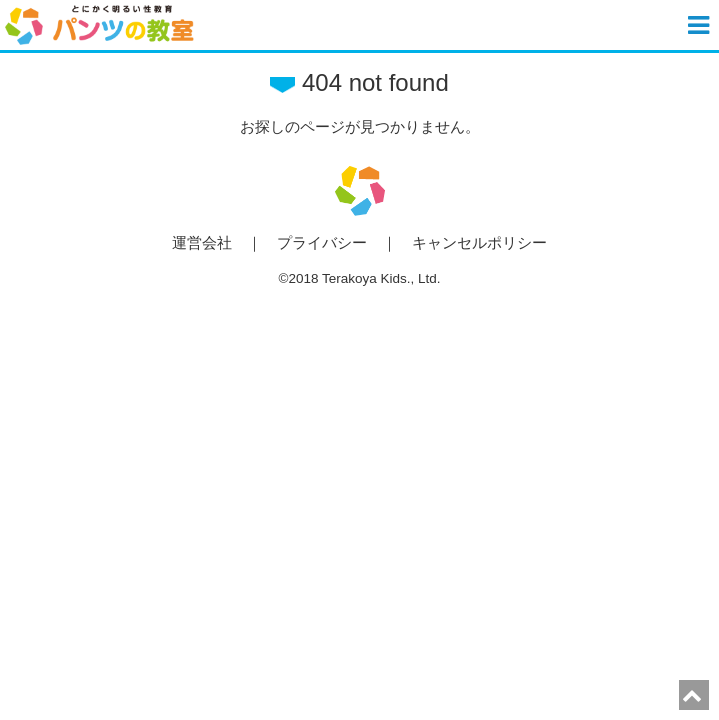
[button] (701, 25)
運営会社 (202, 242)
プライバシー (322, 242)
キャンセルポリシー (479, 242)
